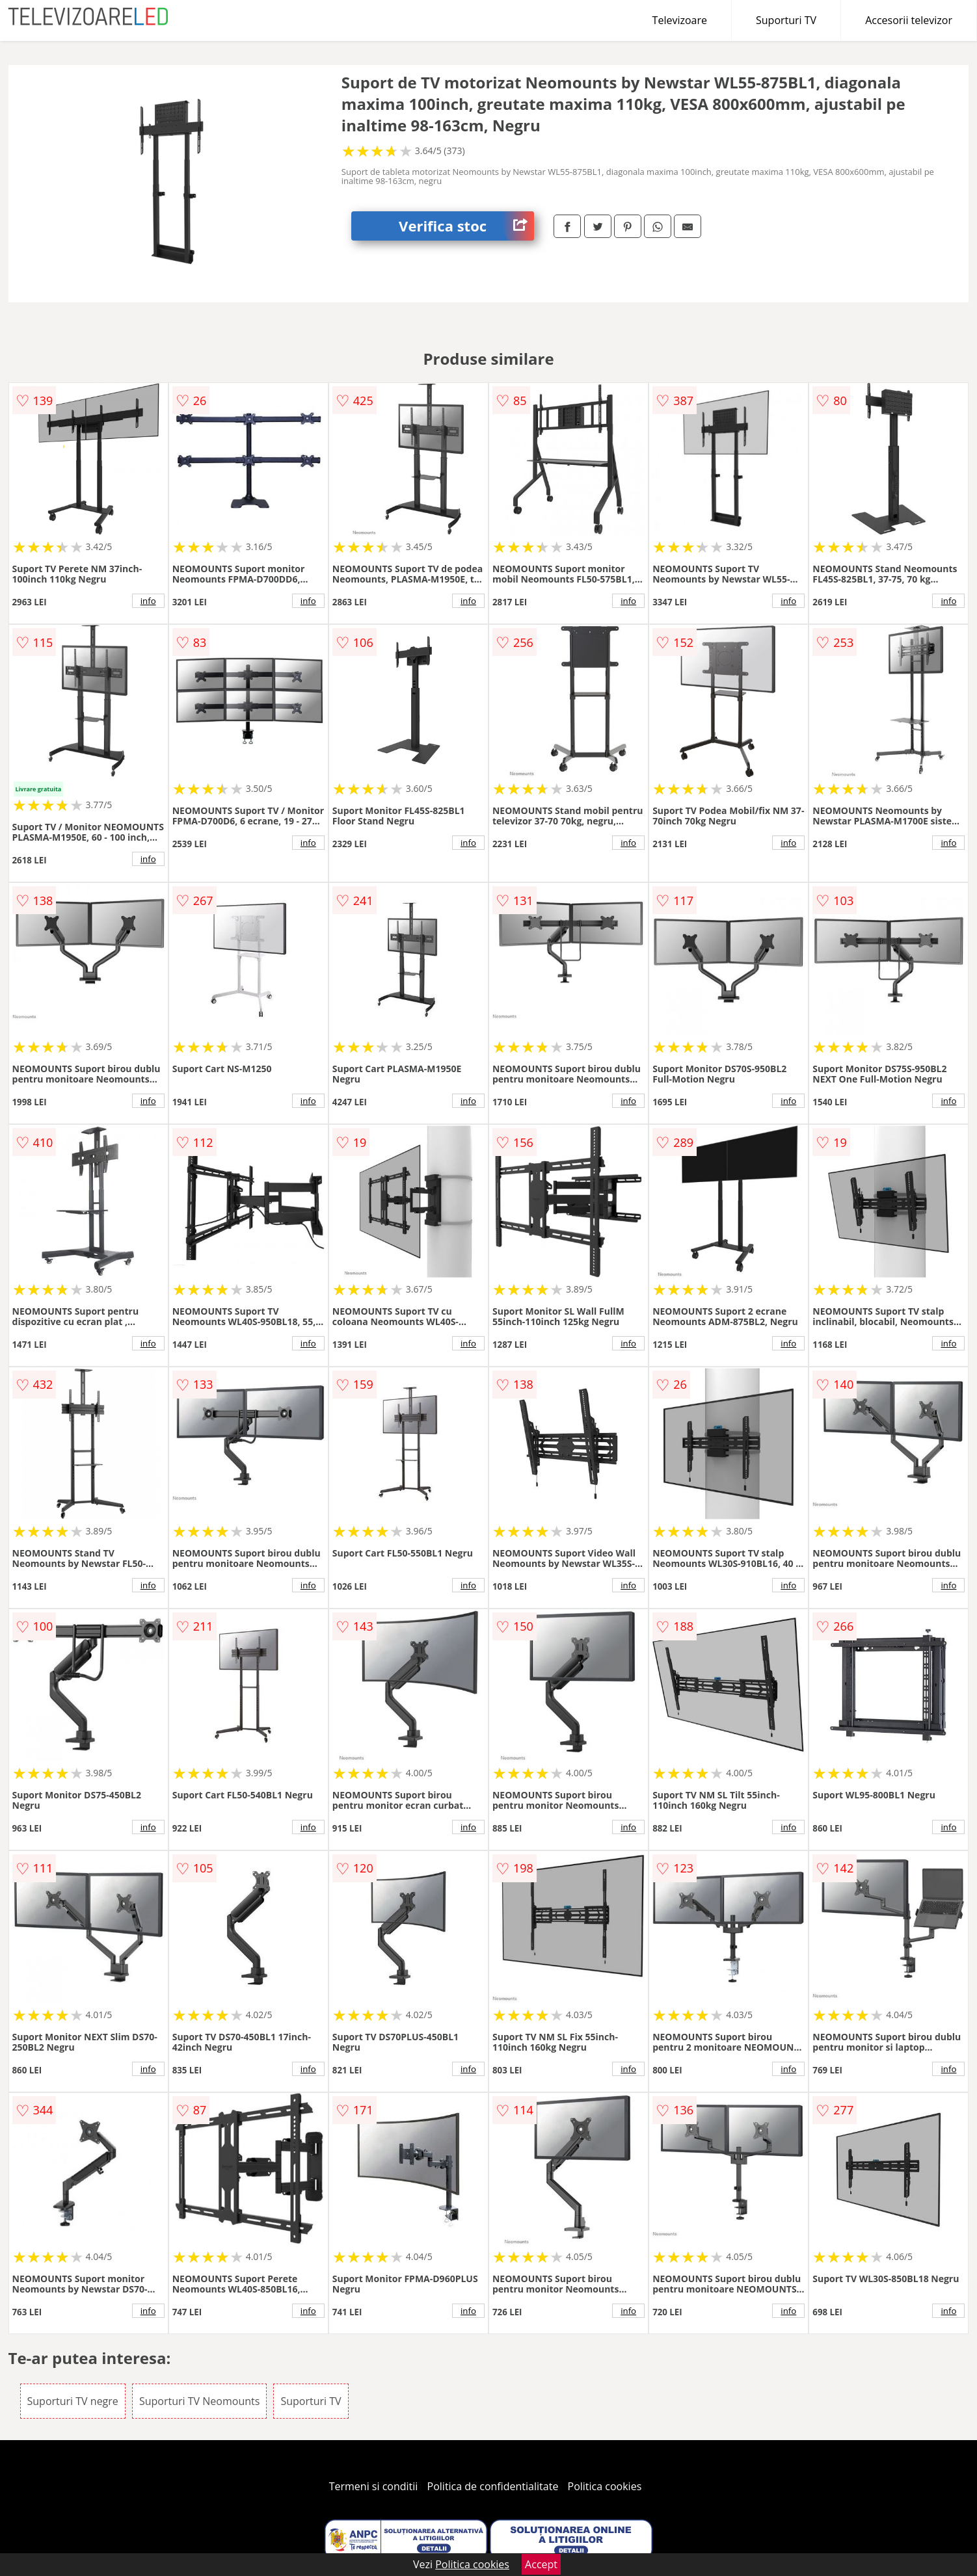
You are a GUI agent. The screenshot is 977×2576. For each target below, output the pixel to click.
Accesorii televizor (908, 20)
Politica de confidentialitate (493, 2486)
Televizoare (679, 20)
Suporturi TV (786, 20)
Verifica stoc (466, 226)
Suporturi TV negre (72, 2401)
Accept (541, 2564)
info (148, 601)
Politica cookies (605, 2486)
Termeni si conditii (373, 2486)
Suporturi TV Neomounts (199, 2401)
